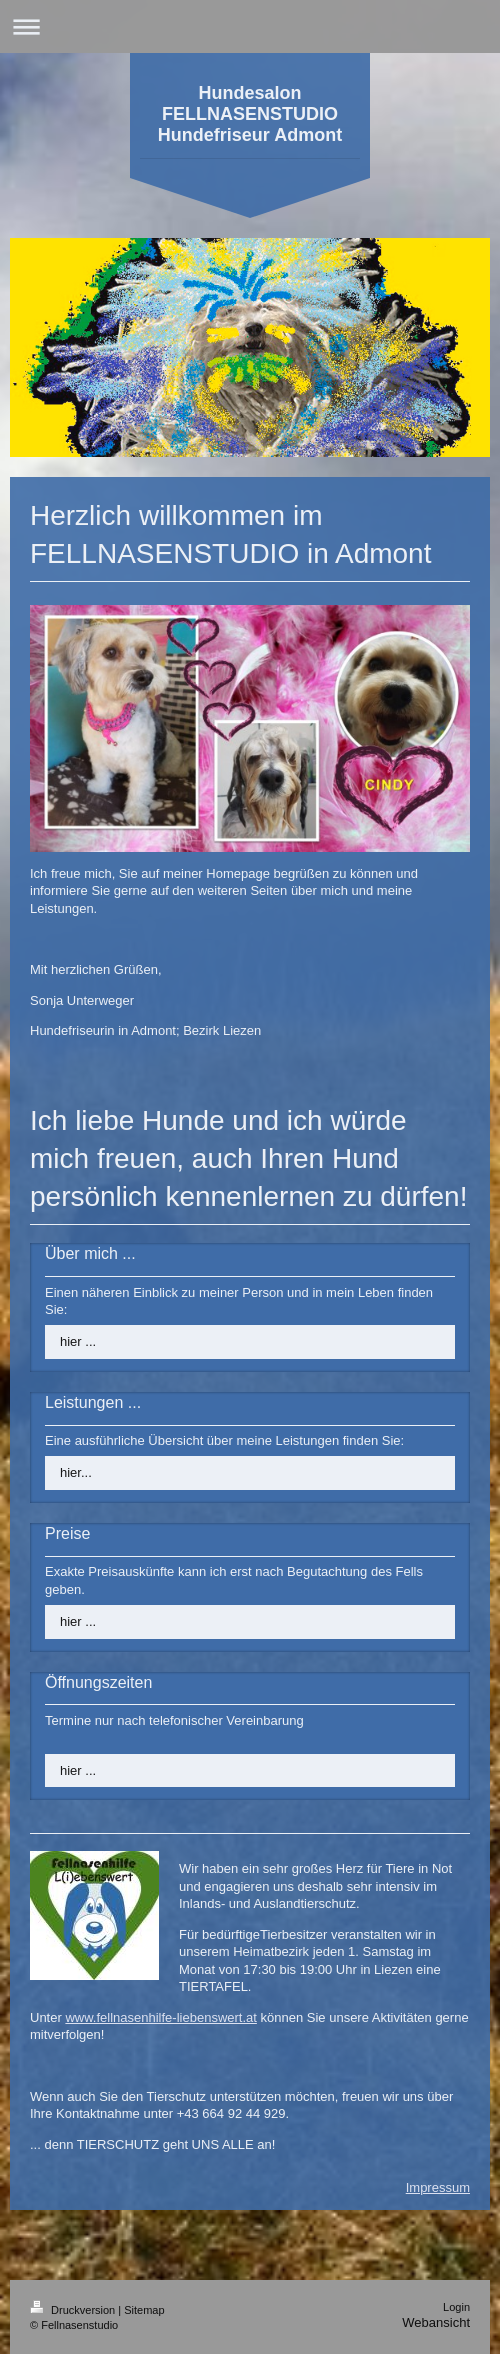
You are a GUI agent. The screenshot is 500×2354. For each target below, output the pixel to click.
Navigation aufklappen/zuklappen (250, 26)
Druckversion (74, 2310)
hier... (76, 1472)
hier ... (78, 1341)
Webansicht (436, 2322)
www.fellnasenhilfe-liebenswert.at (160, 2017)
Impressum (438, 2187)
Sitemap (144, 2310)
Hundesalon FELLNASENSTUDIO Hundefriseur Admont (250, 114)
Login (456, 2307)
